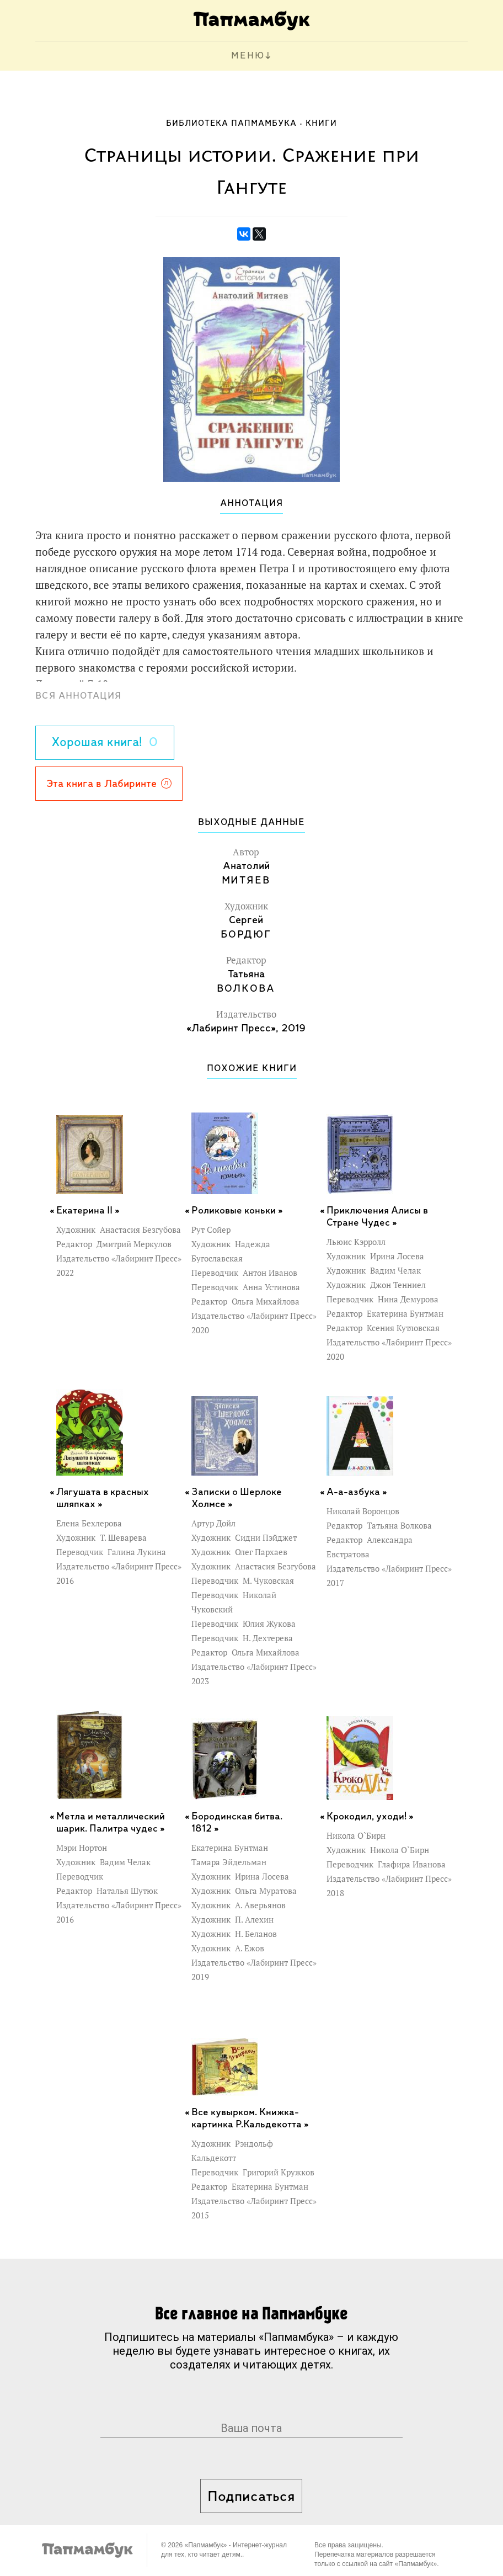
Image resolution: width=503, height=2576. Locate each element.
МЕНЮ (248, 56)
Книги (321, 123)
